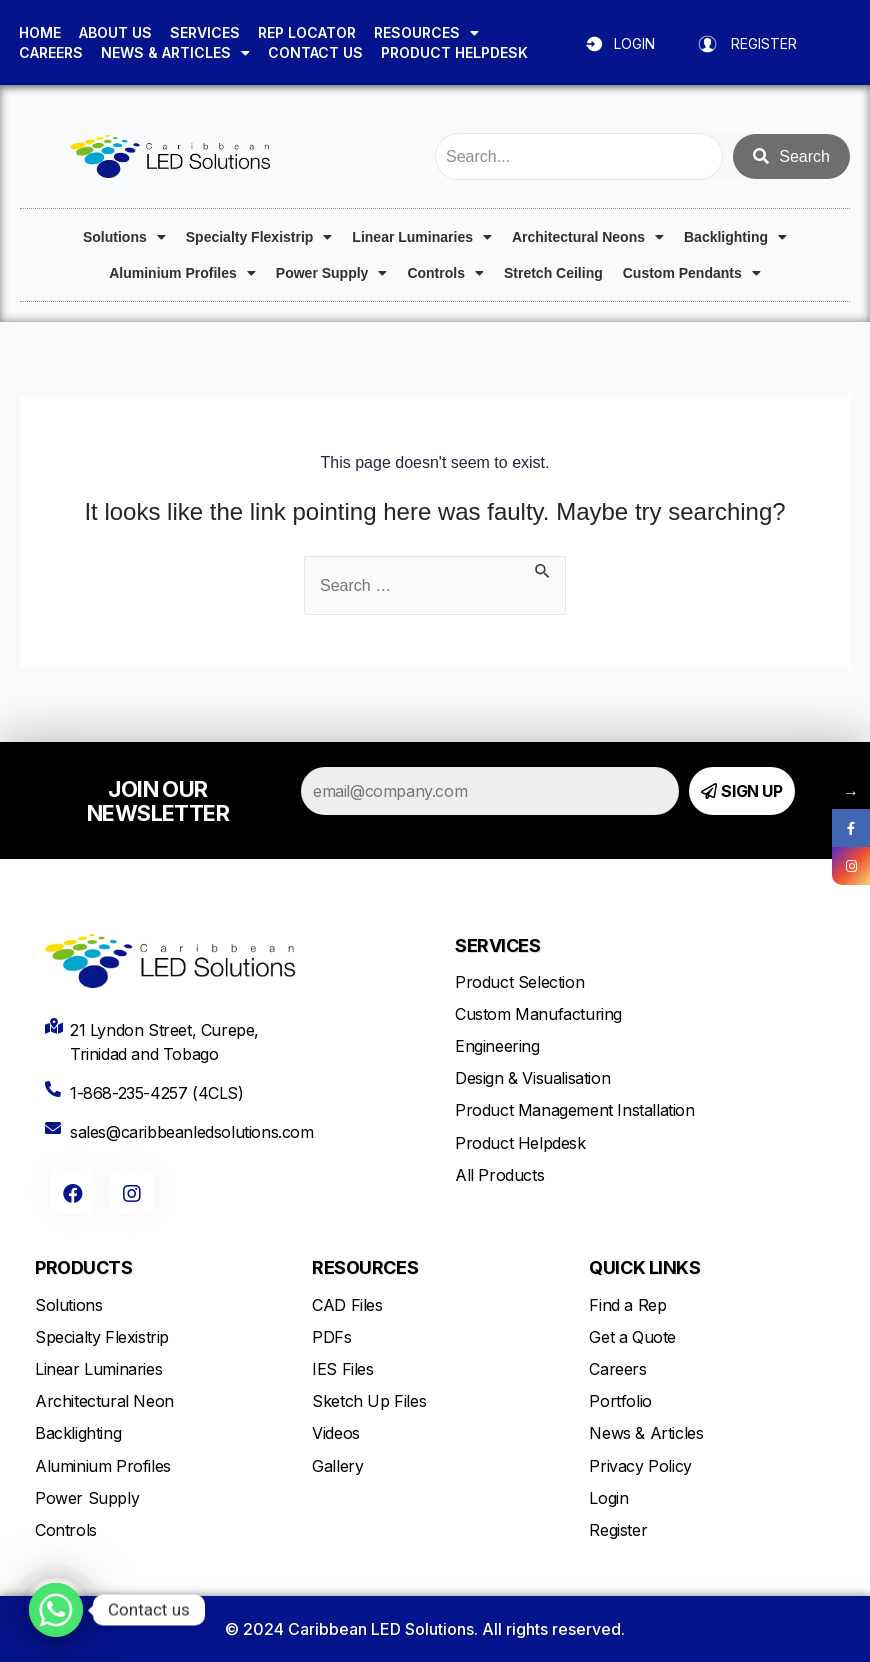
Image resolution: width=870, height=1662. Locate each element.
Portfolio (620, 1401)
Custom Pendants (692, 273)
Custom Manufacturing (538, 1014)
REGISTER (764, 43)
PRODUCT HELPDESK (454, 52)
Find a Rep (627, 1305)
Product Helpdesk (520, 1143)
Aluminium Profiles (182, 273)
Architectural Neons (588, 237)
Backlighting (735, 237)
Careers (617, 1369)
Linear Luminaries (422, 237)
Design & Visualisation (532, 1078)
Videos (336, 1433)
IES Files (342, 1369)
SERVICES (205, 32)
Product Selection (519, 982)
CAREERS (51, 52)
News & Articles (646, 1433)
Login (608, 1498)
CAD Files (347, 1305)
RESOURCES (426, 33)
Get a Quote (632, 1337)
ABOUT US (115, 32)
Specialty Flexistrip (259, 237)
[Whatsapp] (56, 1610)
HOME (40, 32)
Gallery (337, 1466)
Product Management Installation (575, 1110)
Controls (445, 273)
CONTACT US (315, 52)
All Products (499, 1175)
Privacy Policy (640, 1466)
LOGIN (634, 43)
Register (618, 1530)
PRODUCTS (83, 1267)
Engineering (497, 1046)
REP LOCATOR (307, 32)
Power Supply (332, 273)
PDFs (331, 1337)
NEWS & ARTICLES (175, 53)
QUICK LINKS (644, 1267)
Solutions (124, 237)
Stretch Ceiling (553, 273)
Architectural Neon (104, 1401)
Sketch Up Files (369, 1401)
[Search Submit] (543, 568)
